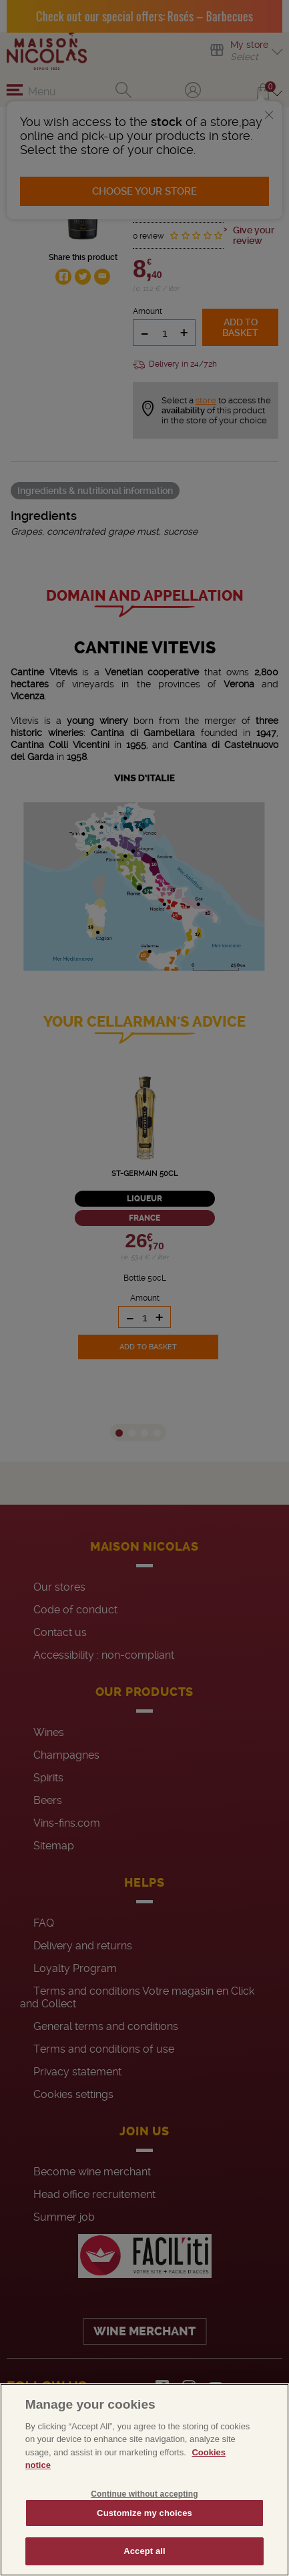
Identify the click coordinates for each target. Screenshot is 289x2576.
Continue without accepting (144, 2494)
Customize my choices (144, 2513)
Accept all (144, 2551)
